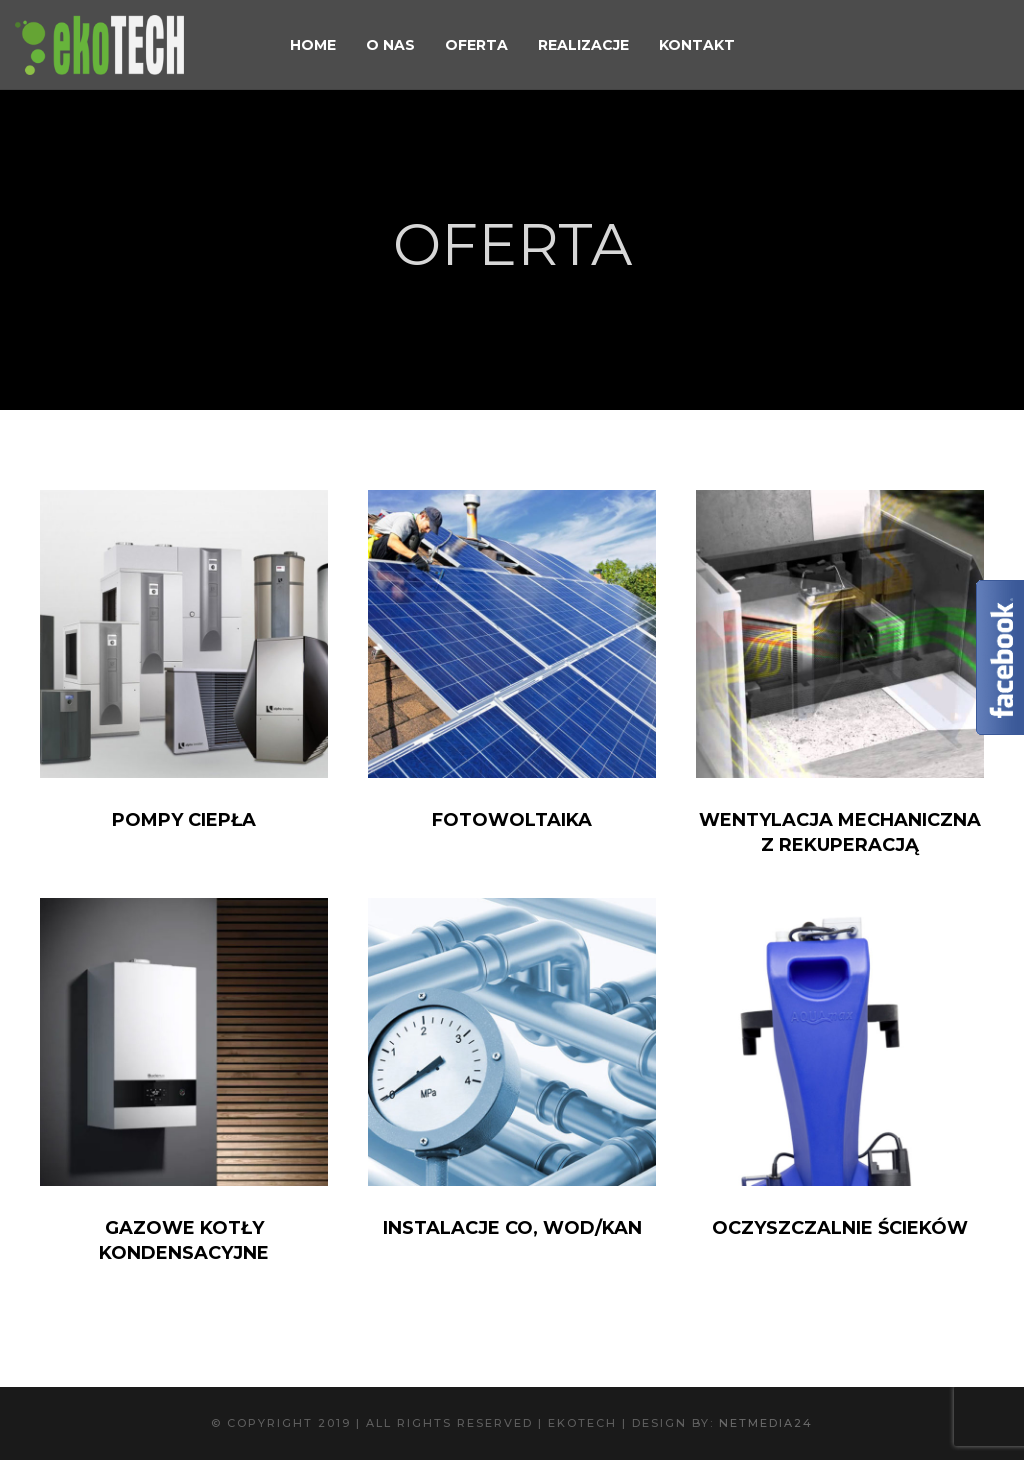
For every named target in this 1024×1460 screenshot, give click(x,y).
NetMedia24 (766, 1423)
